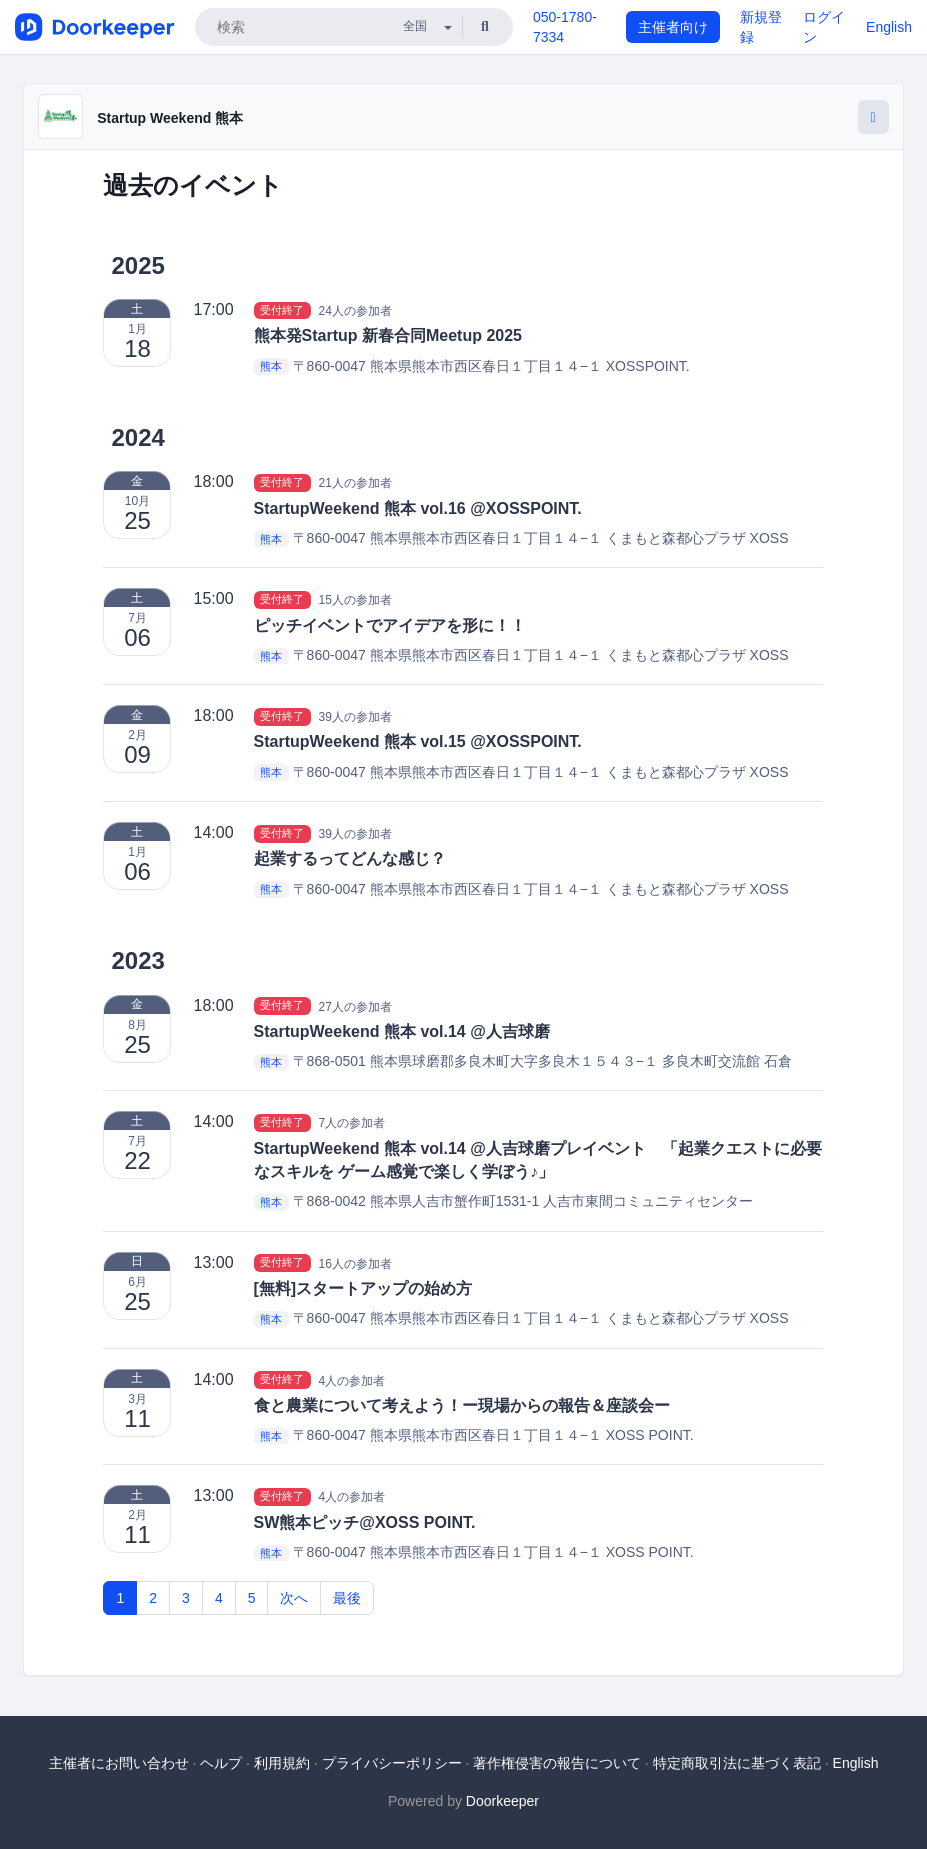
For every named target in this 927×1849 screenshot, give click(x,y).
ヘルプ (221, 1763)
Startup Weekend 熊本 (170, 118)
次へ (294, 1598)
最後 (347, 1598)
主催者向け (673, 27)
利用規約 (282, 1763)
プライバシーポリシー (392, 1763)
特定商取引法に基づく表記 (737, 1763)
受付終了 (282, 310)
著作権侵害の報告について (557, 1763)
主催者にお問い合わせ (119, 1763)
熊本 (271, 367)
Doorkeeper (502, 1801)
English (889, 27)
